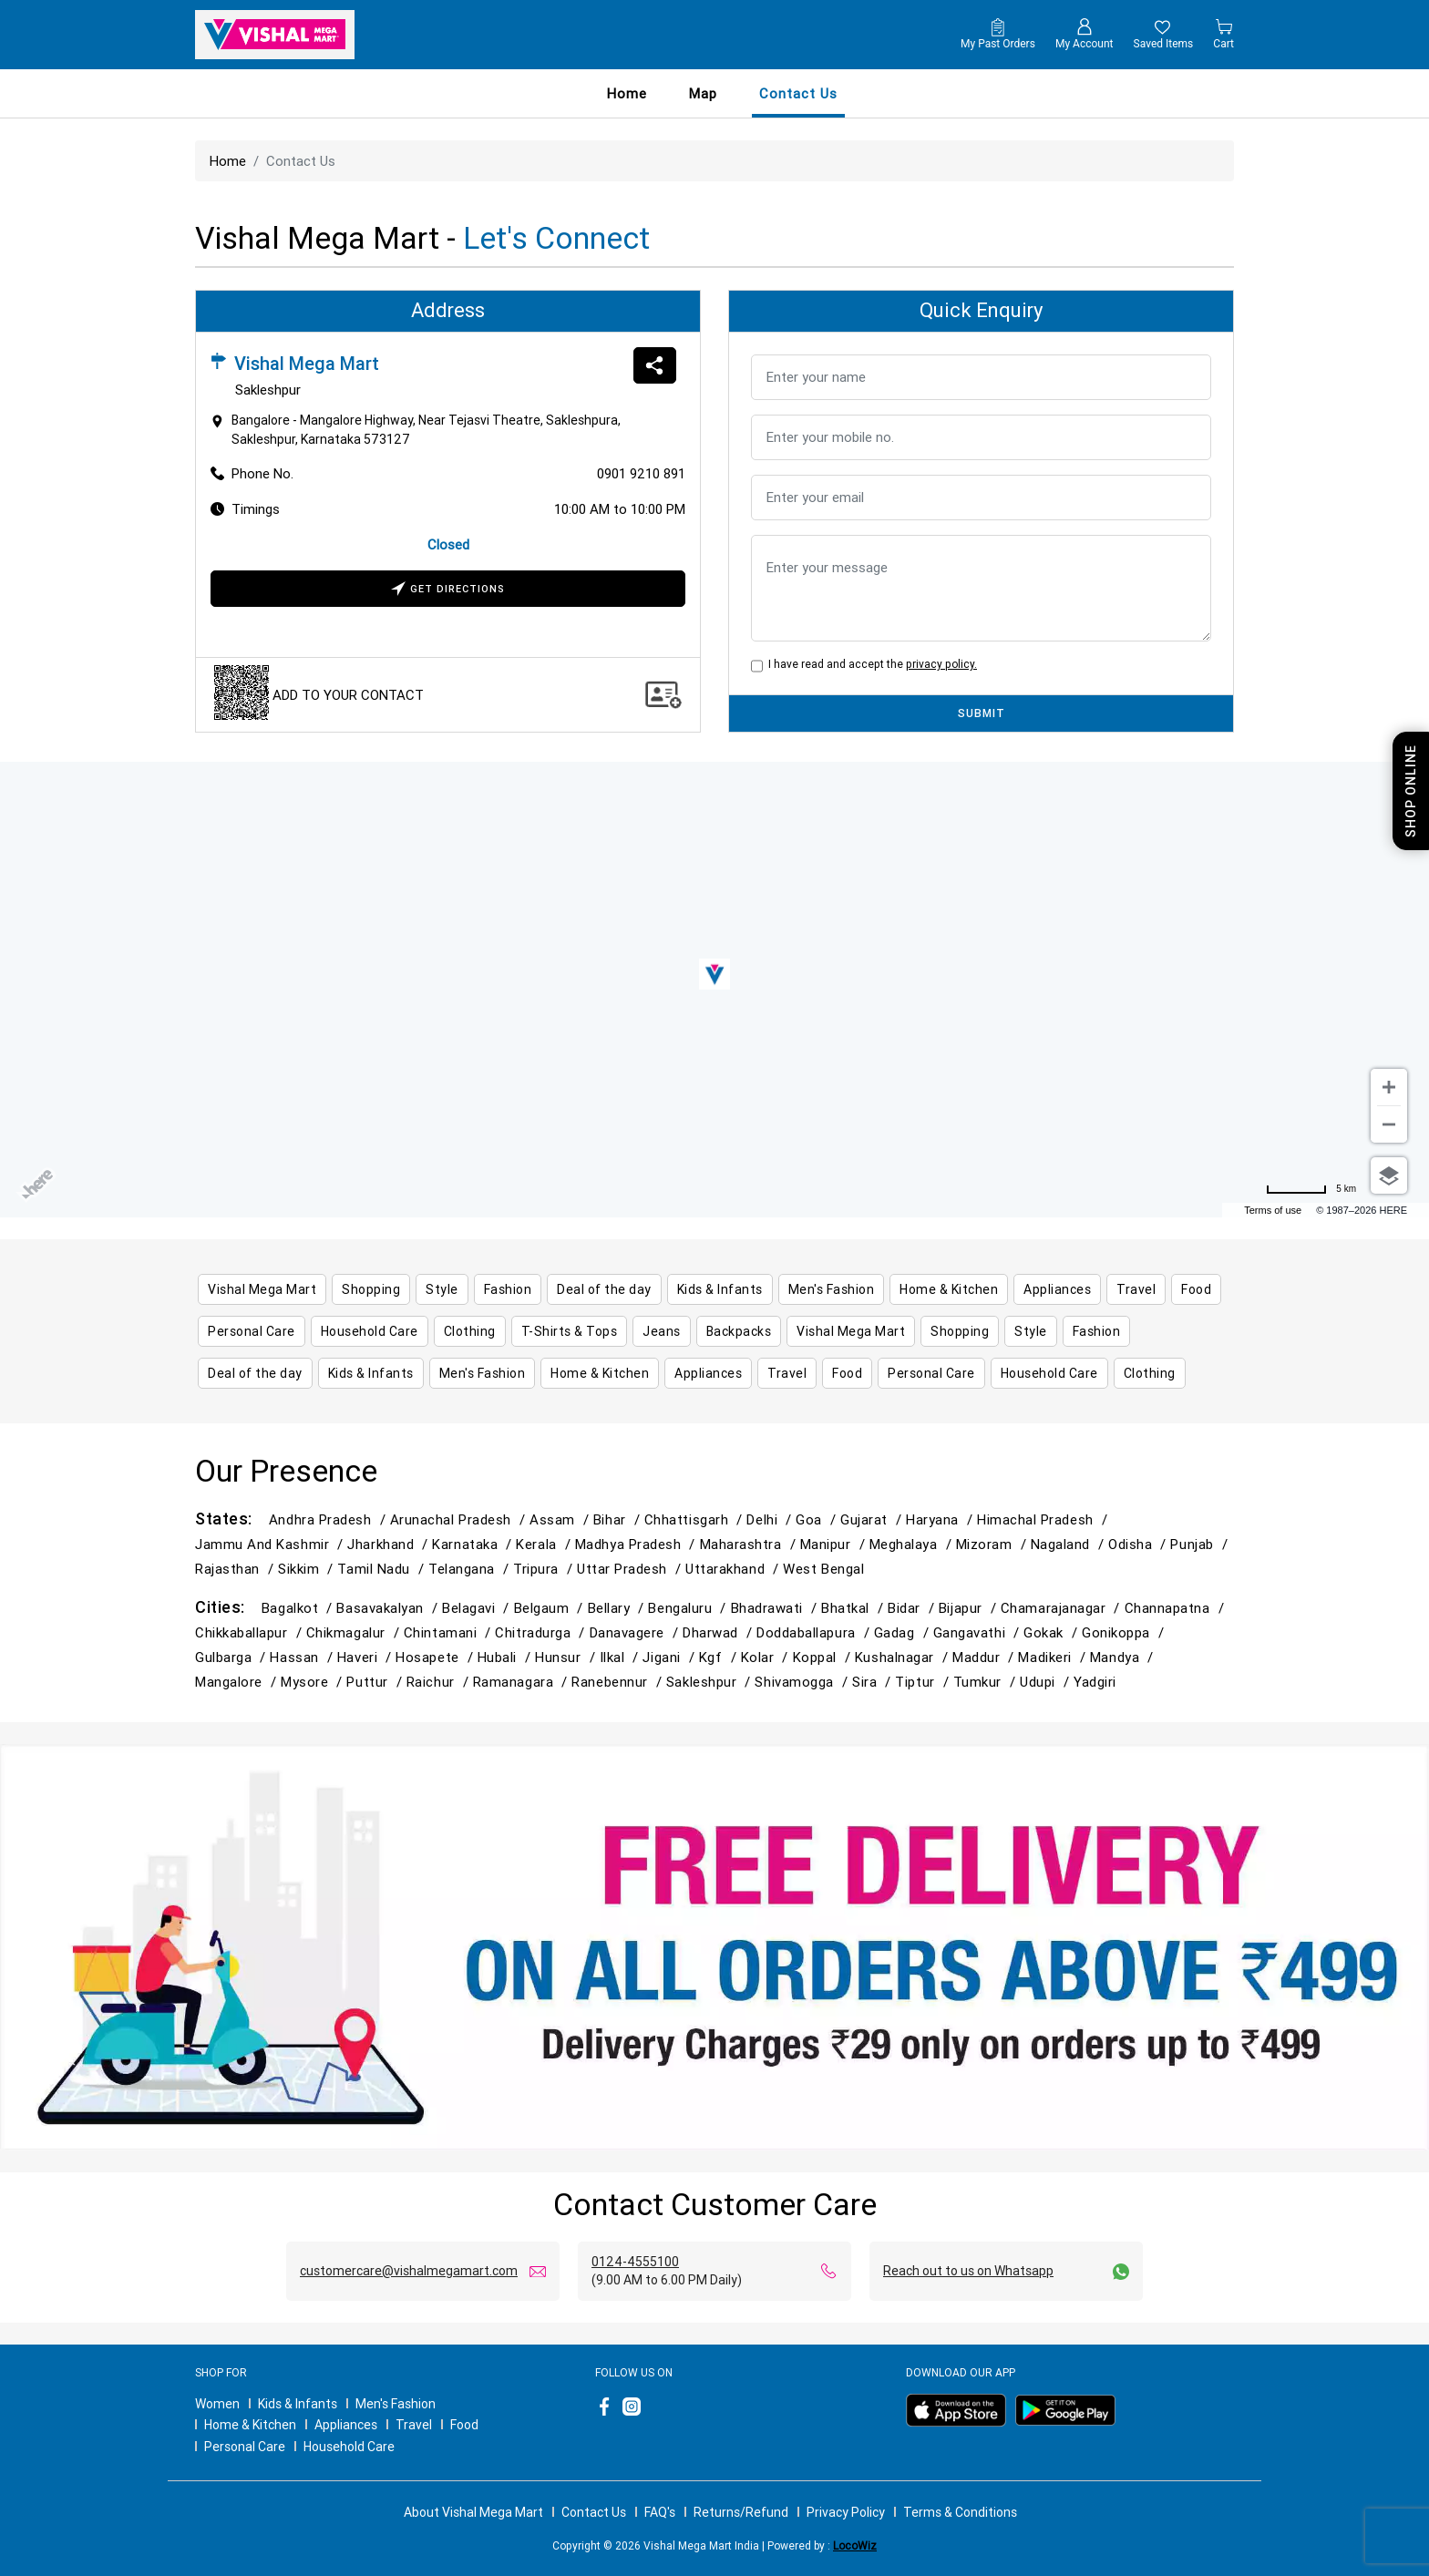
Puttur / (376, 1681)
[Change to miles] (1311, 1189)
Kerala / (545, 1544)
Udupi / (1047, 1681)
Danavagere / (637, 1632)
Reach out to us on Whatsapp (968, 2271)
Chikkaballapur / (250, 1632)
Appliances (345, 2425)
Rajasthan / (236, 1568)
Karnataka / (474, 1544)
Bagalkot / (299, 1607)
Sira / (873, 1681)
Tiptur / (923, 1681)
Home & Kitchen (250, 2425)
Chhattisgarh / (695, 1519)
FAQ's (659, 2512)
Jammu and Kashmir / (271, 1544)
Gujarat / (873, 1519)
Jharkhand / (389, 1544)
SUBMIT (981, 713)
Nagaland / (1069, 1544)
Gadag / (903, 1632)
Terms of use (1272, 1210)
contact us (798, 93)
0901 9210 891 (641, 473)
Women (217, 2404)
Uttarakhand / (734, 1568)
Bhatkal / (854, 1607)
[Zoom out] (1389, 1124)
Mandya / (1123, 1657)
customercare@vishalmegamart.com (409, 2271)
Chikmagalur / (355, 1632)
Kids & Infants (297, 2404)
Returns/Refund (741, 2512)
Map (703, 93)
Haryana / (941, 1519)
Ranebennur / (618, 1681)
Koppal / (824, 1657)
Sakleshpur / (711, 1681)
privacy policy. (941, 664)
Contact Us (593, 2512)
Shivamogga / (803, 1681)
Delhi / (771, 1519)
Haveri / (366, 1657)
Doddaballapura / (815, 1632)
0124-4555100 (635, 2261)
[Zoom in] (1389, 1087)
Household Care (349, 2446)
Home (627, 93)
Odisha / (1139, 1544)
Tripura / (545, 1568)
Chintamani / (450, 1632)
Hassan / (303, 1657)
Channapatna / (1177, 1607)
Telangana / (470, 1568)
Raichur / (439, 1681)
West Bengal (823, 1568)
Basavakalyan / (389, 1607)
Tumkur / (986, 1681)
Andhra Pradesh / (329, 1519)
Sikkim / (307, 1568)
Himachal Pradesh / (1044, 1519)
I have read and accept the (870, 664)
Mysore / (313, 1681)
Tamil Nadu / (382, 1568)
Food (464, 2425)
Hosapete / (436, 1657)
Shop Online (1411, 790)
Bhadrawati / (776, 1607)
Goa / (818, 1519)
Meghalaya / (912, 1544)
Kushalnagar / (903, 1657)
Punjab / (1200, 1544)
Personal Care (244, 2446)
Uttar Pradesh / (631, 1568)
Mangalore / (238, 1681)
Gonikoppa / (1125, 1632)
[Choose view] (1389, 1175)
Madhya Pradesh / (637, 1544)
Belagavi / (477, 1607)
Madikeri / (1053, 1657)
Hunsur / (567, 1657)
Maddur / (985, 1657)
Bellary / (618, 1607)
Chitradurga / (542, 1632)
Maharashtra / (750, 1544)
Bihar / (618, 1519)
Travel (414, 2425)
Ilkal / (621, 1657)
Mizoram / (993, 1544)
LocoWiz (855, 2545)
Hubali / (506, 1657)
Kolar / (767, 1657)
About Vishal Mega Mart (473, 2512)
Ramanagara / (522, 1681)
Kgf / (720, 1657)
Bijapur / (970, 1607)
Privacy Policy (846, 2512)
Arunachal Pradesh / (459, 1519)
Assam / (561, 1519)
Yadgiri (1095, 1681)
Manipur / (834, 1544)
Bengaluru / (689, 1607)
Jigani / (670, 1657)
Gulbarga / (232, 1657)
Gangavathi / (978, 1632)
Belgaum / (551, 1607)
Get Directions (448, 590)
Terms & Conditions (960, 2512)
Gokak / (1052, 1632)
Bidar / (913, 1607)
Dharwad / (719, 1632)
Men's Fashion (395, 2404)
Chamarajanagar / (1063, 1607)
